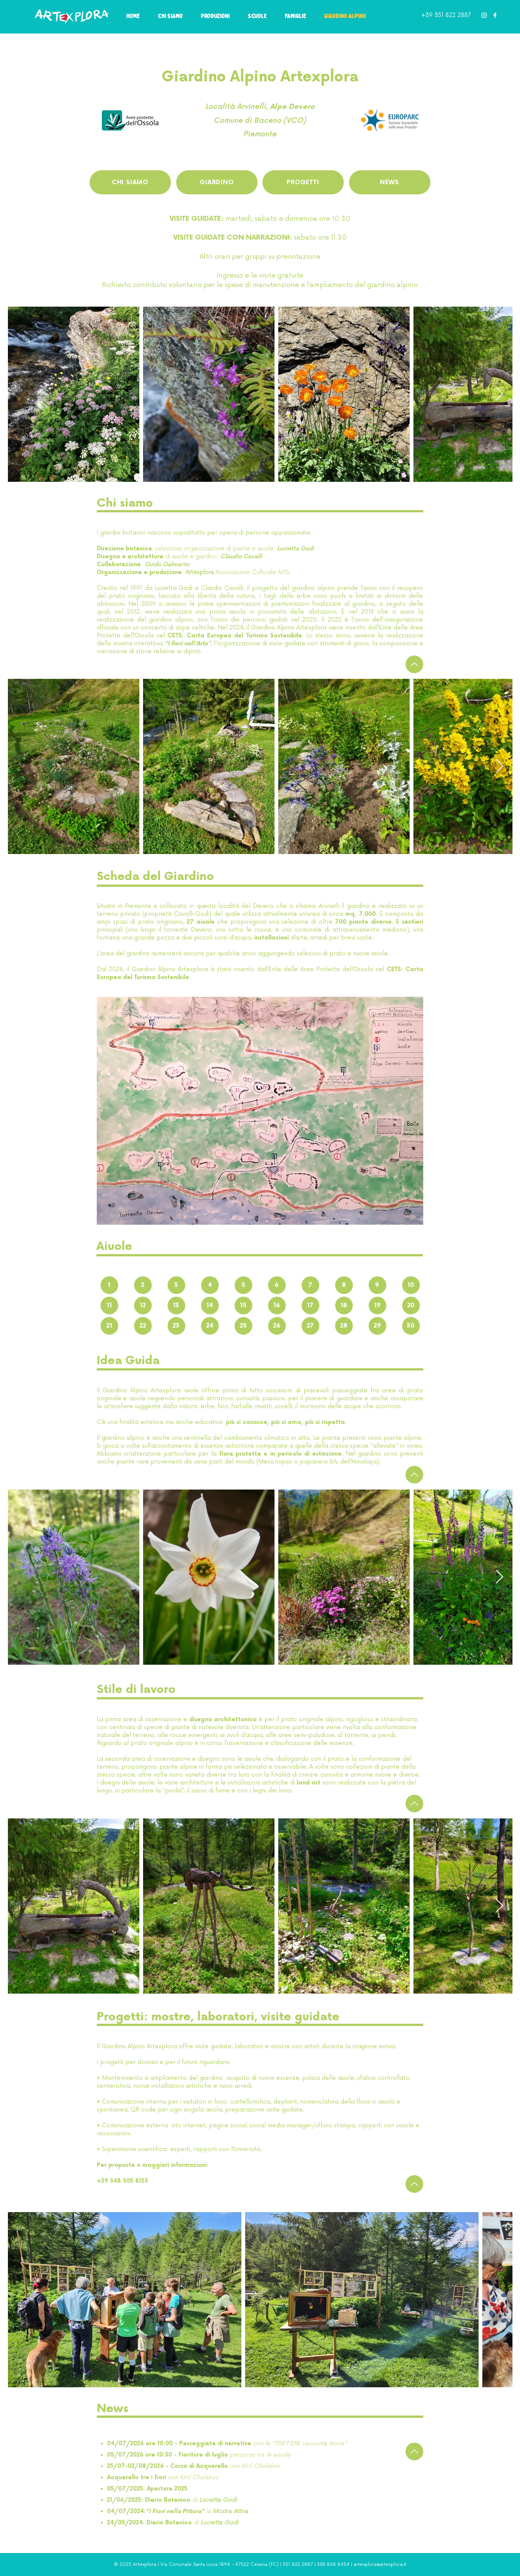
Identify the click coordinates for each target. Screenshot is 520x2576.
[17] (310, 1305)
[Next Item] (499, 394)
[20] (411, 1305)
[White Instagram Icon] (484, 15)
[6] (277, 1285)
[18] (344, 1305)
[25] (243, 1326)
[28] (344, 1326)
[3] (176, 1285)
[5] (243, 1285)
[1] (109, 1285)
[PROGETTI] (303, 182)
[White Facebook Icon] (495, 15)
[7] (310, 1285)
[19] (377, 1305)
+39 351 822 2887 (446, 15)
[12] (143, 1305)
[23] (176, 1326)
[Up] (414, 664)
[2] (143, 1285)
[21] (109, 1326)
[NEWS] (389, 182)
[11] (109, 1305)
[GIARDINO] (217, 182)
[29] (377, 1326)
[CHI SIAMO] (130, 182)
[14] (210, 1305)
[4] (210, 1285)
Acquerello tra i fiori (137, 2477)
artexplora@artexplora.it (380, 2564)
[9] (377, 1285)
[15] (243, 1305)
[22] (143, 1326)
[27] (310, 1326)
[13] (176, 1305)
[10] (411, 1285)
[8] (344, 1285)
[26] (277, 1326)
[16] (277, 1305)
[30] (411, 1326)
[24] (210, 1326)
